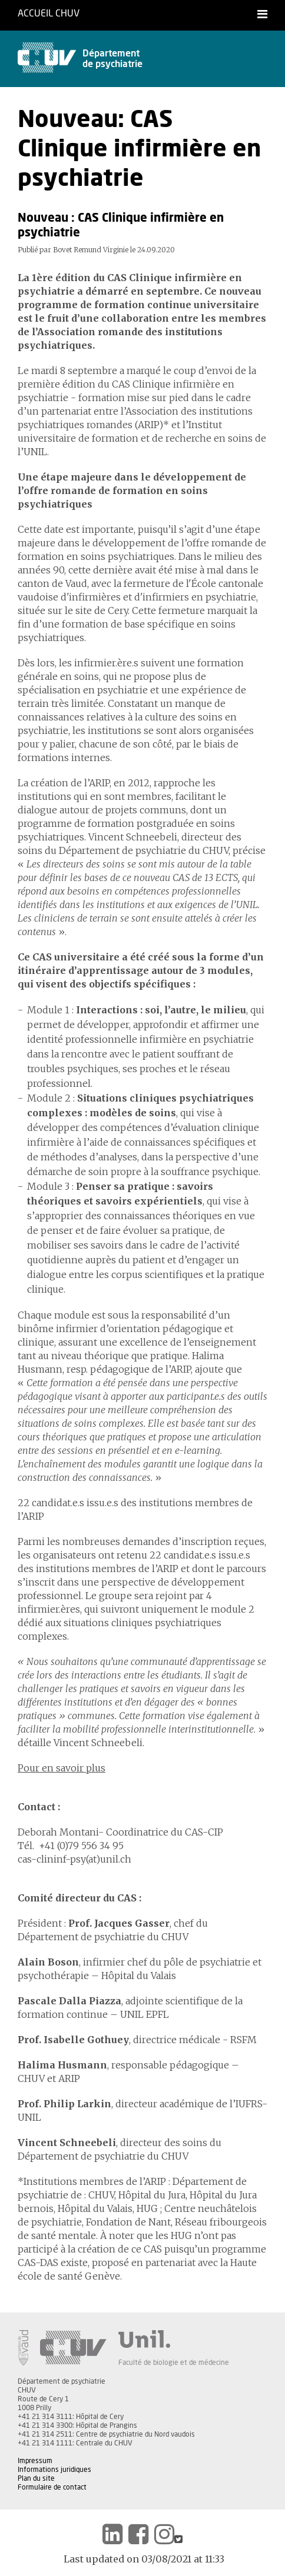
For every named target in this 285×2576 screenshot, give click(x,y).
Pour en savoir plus (61, 1768)
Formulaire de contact (52, 2487)
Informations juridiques (54, 2469)
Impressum (35, 2460)
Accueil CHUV (48, 13)
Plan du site (36, 2478)
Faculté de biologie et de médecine (173, 2362)
